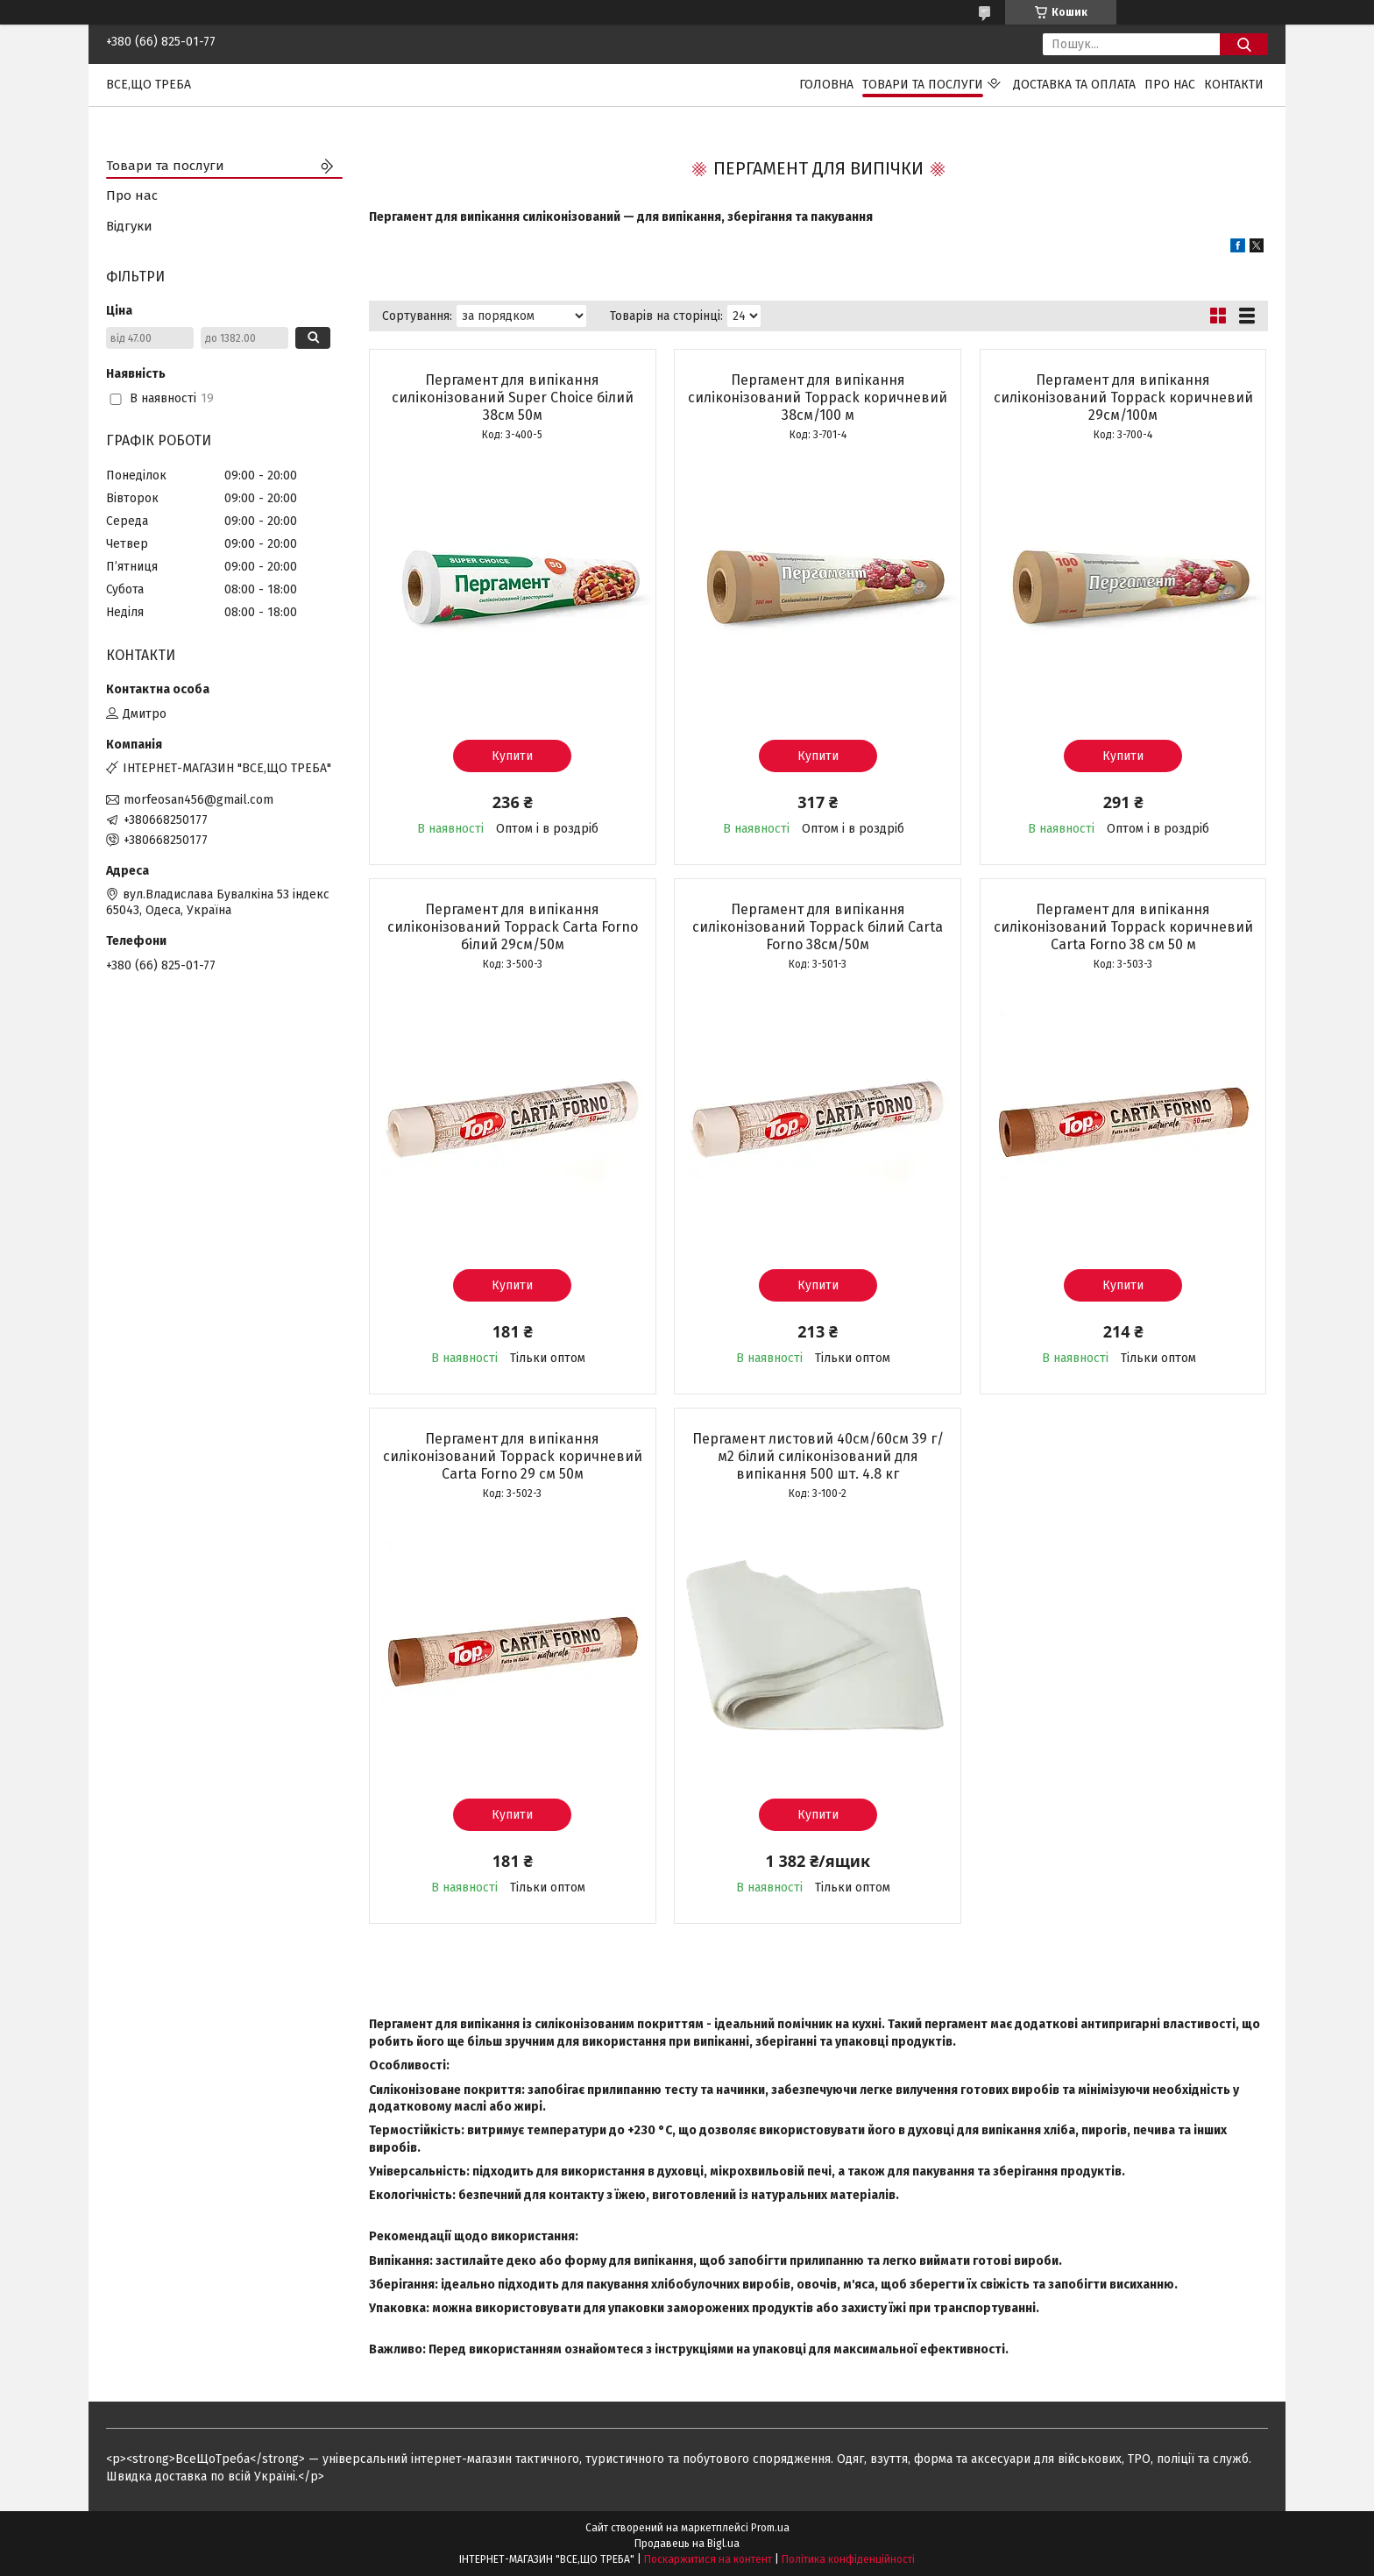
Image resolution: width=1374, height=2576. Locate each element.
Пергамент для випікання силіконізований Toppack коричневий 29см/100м (1123, 397)
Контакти (1234, 84)
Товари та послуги (922, 84)
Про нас (1169, 84)
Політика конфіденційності (848, 2559)
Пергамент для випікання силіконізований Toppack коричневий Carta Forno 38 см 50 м (1123, 927)
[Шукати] (1244, 44)
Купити (512, 756)
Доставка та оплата (1074, 84)
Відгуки (129, 226)
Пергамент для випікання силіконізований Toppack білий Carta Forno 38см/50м (817, 927)
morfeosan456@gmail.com (198, 799)
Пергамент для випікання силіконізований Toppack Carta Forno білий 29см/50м (512, 927)
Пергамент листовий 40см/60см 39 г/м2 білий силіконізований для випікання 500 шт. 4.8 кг (818, 1456)
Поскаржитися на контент (708, 2559)
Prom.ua (770, 2528)
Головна (826, 84)
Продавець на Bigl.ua (687, 2543)
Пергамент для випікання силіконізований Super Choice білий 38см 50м (513, 397)
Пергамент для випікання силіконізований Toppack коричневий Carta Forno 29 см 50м (512, 1456)
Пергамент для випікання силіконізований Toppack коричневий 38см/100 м (817, 397)
